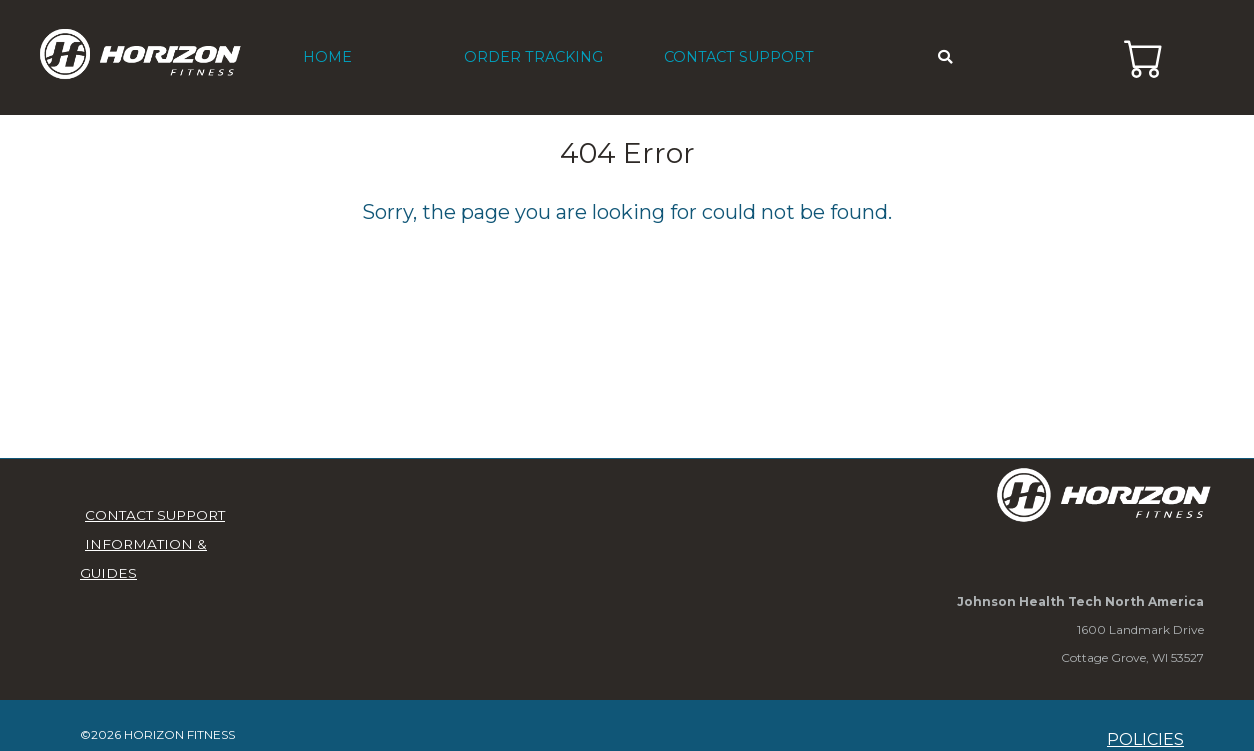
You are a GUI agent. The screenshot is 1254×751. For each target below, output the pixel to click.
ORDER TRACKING (533, 57)
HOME (327, 57)
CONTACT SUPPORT (739, 57)
